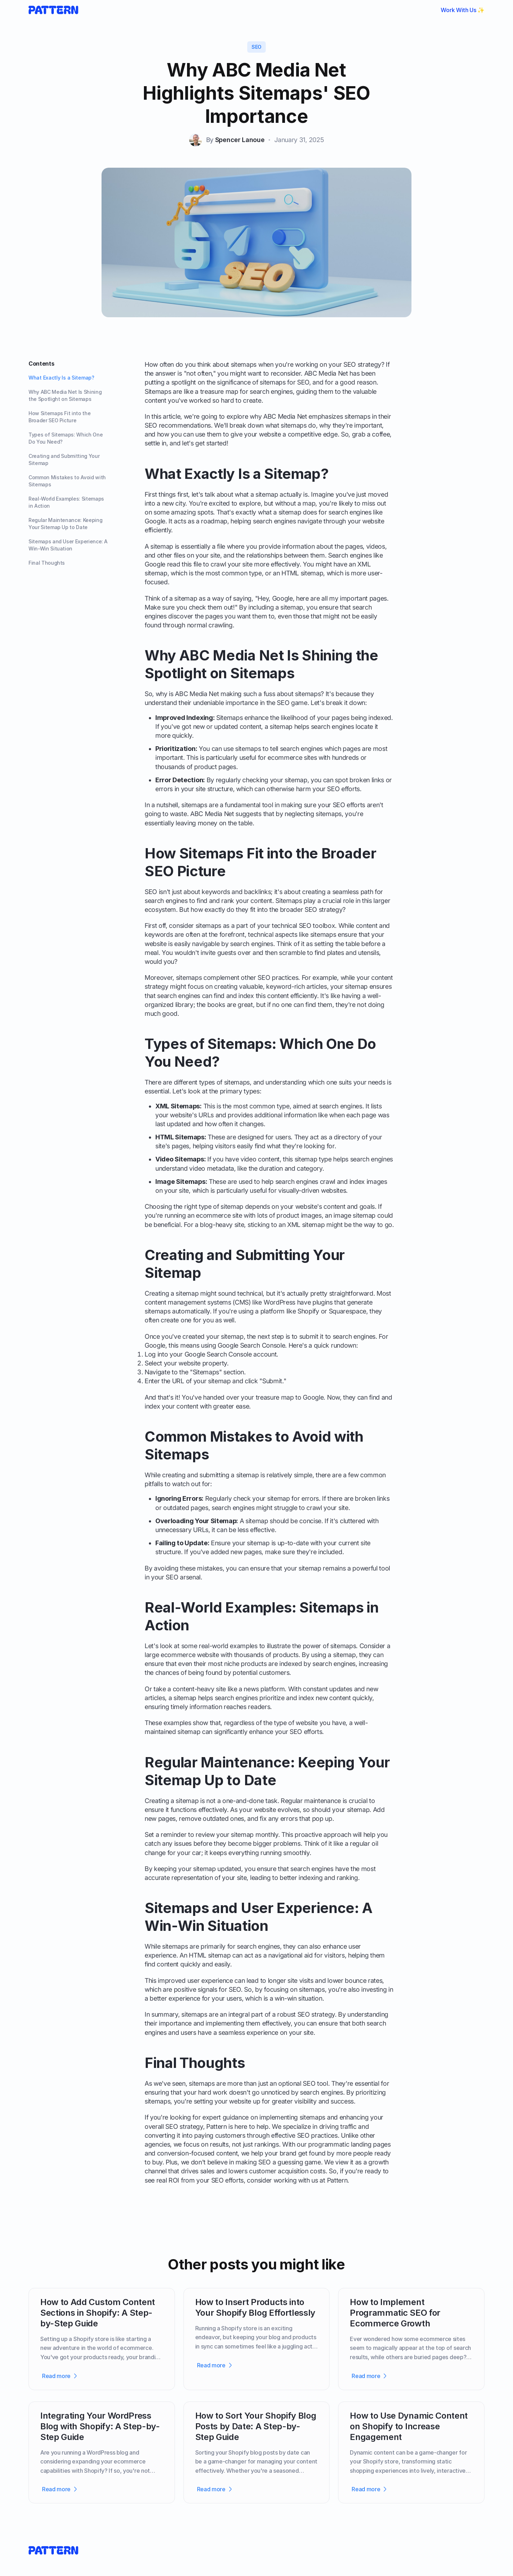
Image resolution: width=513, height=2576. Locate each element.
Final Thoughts (46, 563)
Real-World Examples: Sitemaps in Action (66, 502)
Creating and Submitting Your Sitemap (63, 459)
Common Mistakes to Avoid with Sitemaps (67, 480)
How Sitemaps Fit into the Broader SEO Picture (59, 416)
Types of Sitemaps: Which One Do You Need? (65, 438)
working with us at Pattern (311, 2180)
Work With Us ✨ (462, 10)
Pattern (216, 2126)
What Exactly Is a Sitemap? (61, 378)
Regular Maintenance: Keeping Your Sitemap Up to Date (65, 523)
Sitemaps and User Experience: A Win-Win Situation (68, 545)
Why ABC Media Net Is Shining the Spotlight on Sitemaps (65, 395)
